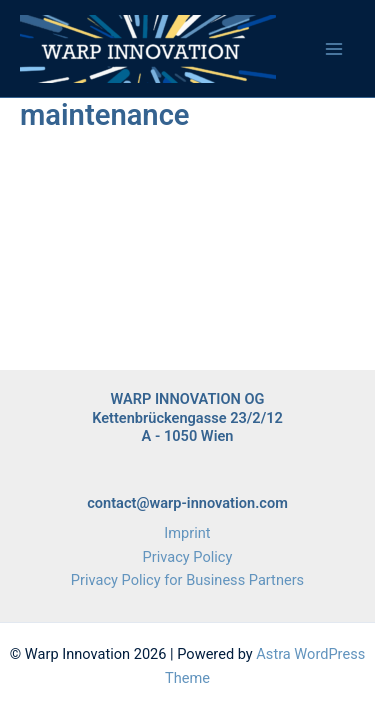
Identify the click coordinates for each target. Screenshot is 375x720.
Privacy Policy (188, 557)
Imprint (187, 533)
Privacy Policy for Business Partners (187, 580)
